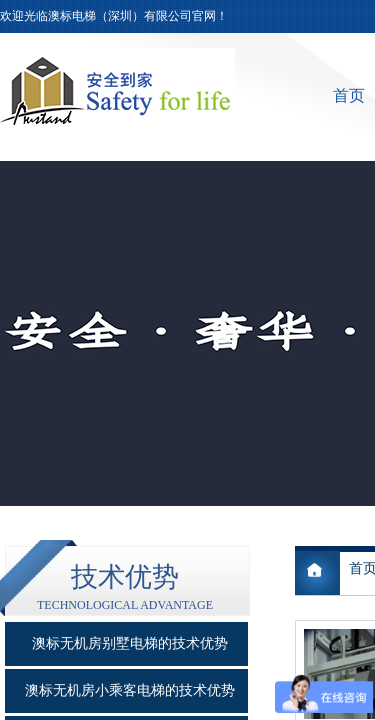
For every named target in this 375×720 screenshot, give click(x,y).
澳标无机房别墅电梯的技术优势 (130, 643)
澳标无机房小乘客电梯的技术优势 (130, 690)
